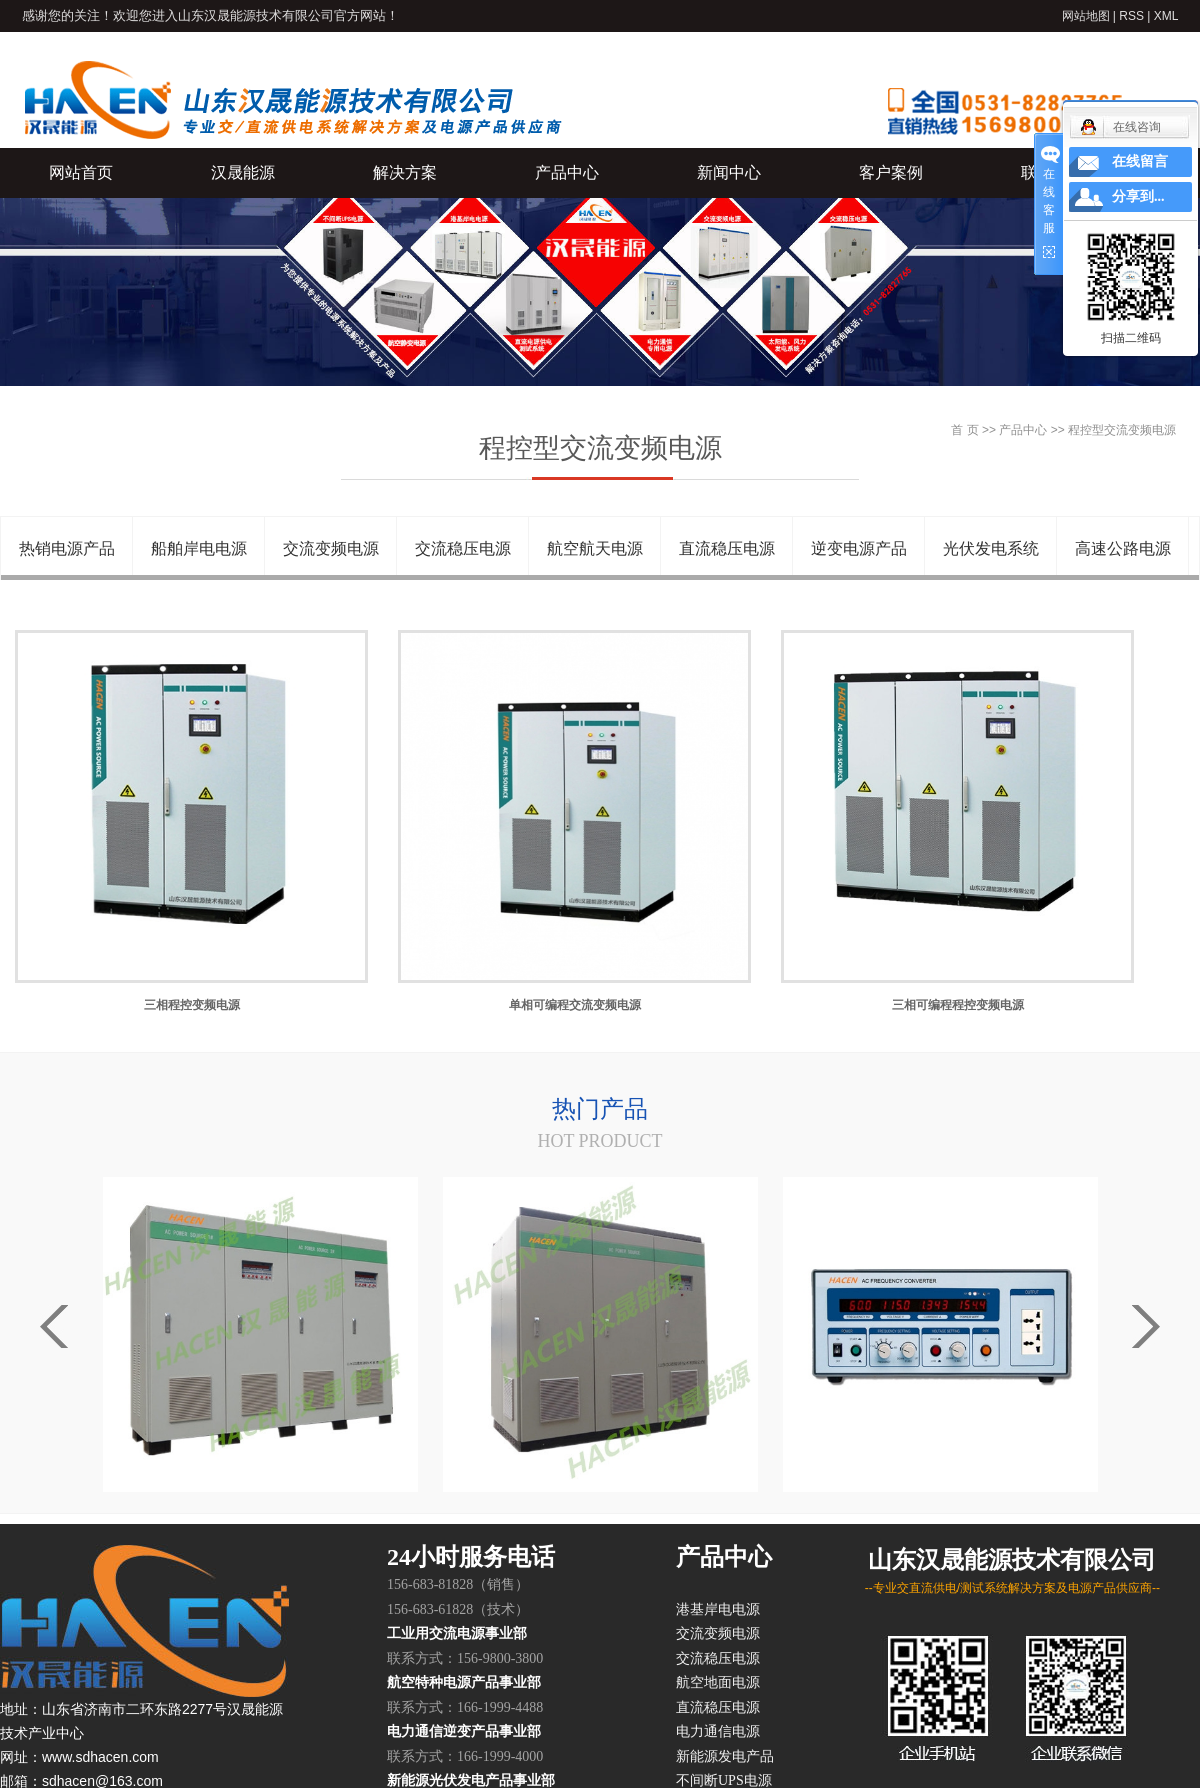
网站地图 (1086, 16)
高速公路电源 (1123, 548)
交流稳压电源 (463, 548)
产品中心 (567, 172)
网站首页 (81, 172)
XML (1166, 16)
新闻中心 (729, 172)
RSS (1131, 16)
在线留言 (1140, 161)
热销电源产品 (67, 548)
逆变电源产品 (859, 548)
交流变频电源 (331, 548)
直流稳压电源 (727, 548)
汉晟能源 (243, 172)
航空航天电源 (595, 548)
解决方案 (405, 172)
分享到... (1138, 196)
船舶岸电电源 (199, 548)
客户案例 (891, 172)
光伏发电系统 (991, 548)
